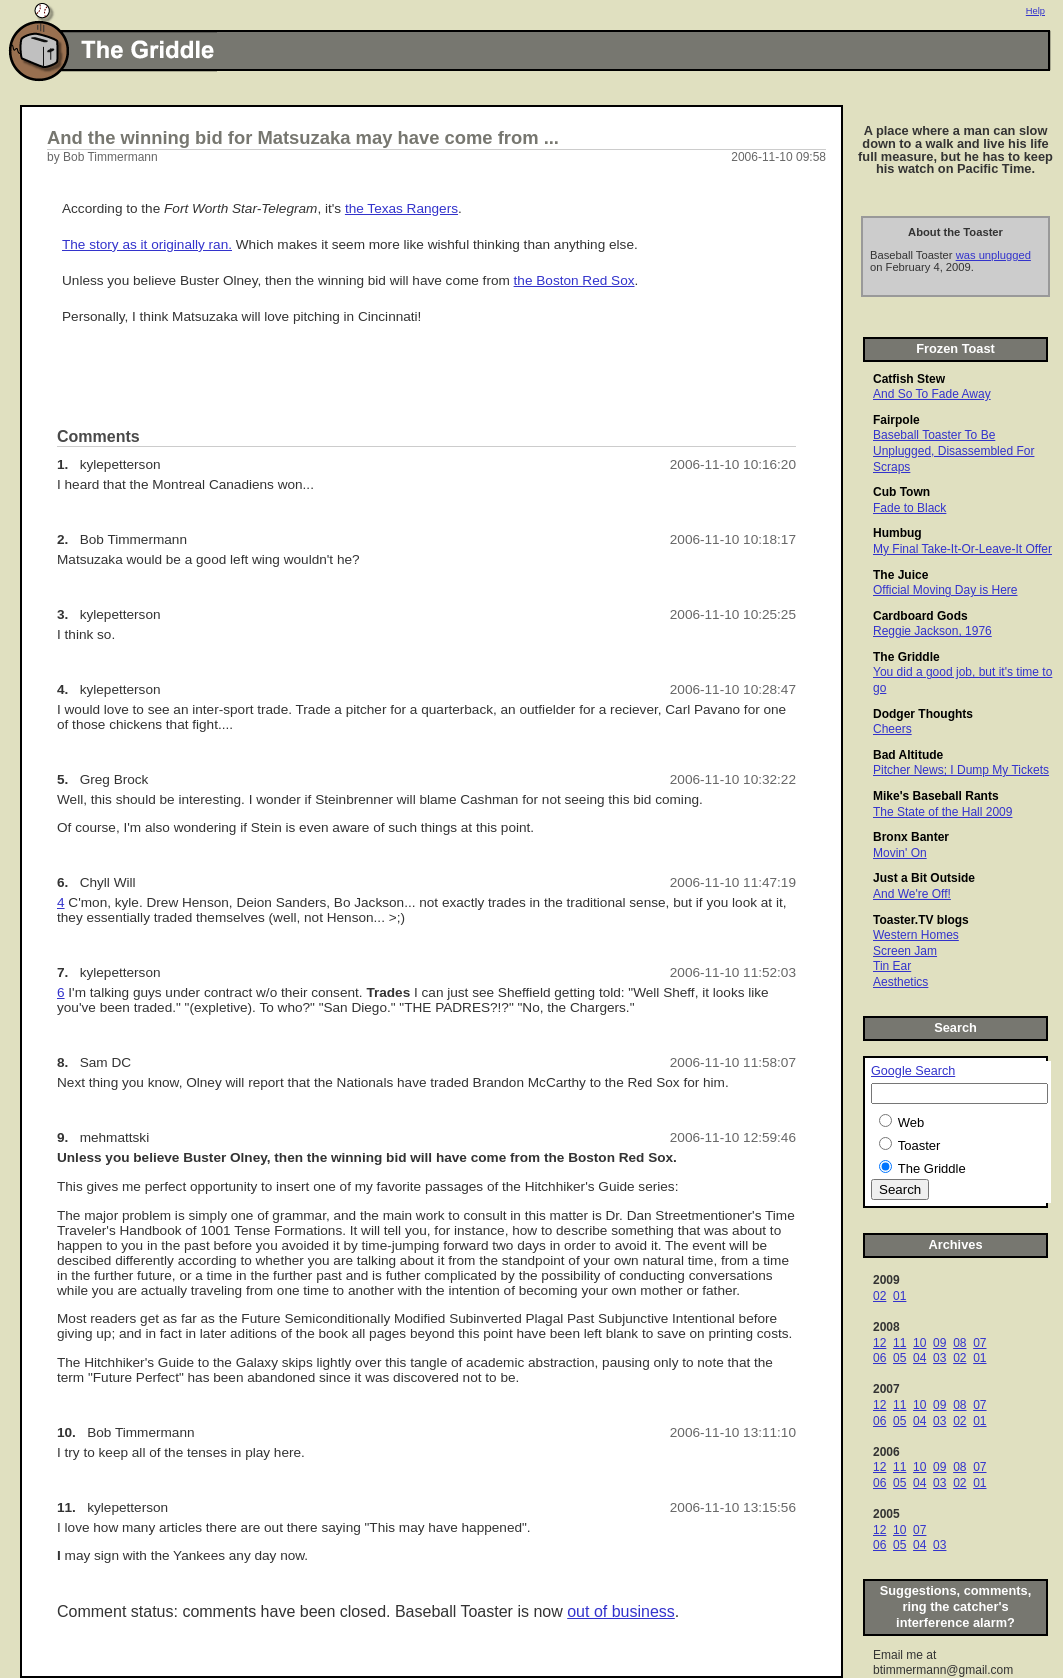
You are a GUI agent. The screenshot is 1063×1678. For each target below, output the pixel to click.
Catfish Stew (909, 379)
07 (979, 1343)
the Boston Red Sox (574, 280)
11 (899, 1343)
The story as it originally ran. (147, 244)
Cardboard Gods (920, 616)
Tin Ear (892, 966)
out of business (621, 1611)
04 (919, 1358)
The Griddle (906, 657)
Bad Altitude (908, 755)
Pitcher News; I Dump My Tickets (961, 770)
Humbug (897, 533)
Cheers (892, 729)
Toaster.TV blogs (921, 920)
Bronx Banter (911, 837)
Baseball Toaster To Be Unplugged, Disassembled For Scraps (953, 450)
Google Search (913, 1071)
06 (879, 1358)
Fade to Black (909, 508)
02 (879, 1296)
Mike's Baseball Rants (936, 796)
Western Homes (916, 935)
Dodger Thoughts (923, 714)
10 (919, 1343)
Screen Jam (905, 951)
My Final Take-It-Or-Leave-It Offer (962, 549)
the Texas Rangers (401, 208)
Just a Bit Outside (924, 878)
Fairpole (896, 420)
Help (1035, 11)
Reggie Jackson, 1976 (932, 631)
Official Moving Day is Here (945, 590)
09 (939, 1343)
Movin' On (900, 853)
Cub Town (901, 492)
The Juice (900, 575)
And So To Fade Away (932, 394)
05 (899, 1358)
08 (959, 1343)
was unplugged (993, 255)
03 (939, 1358)
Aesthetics (900, 982)
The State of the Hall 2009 (942, 812)
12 (879, 1343)
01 (899, 1296)
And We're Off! (912, 894)
